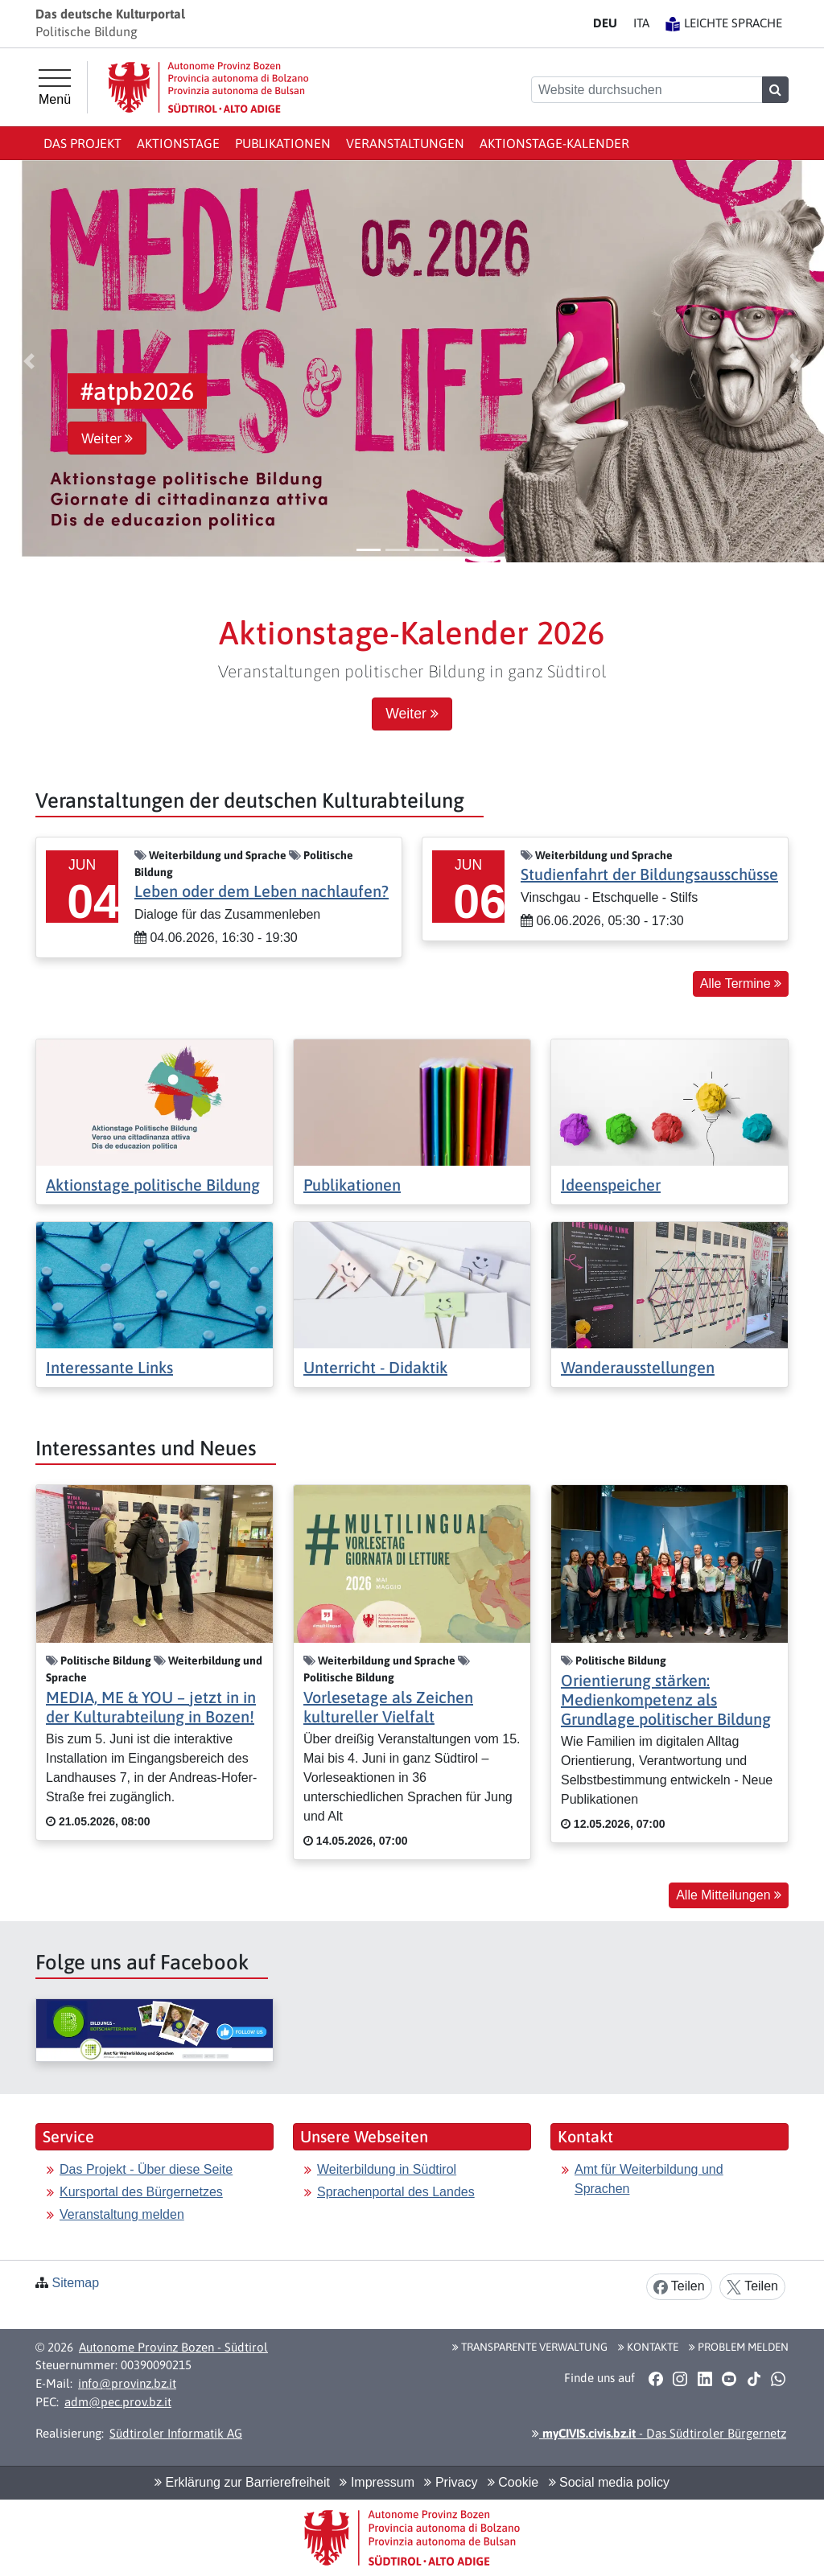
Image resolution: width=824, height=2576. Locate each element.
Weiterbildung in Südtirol (386, 2169)
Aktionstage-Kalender (554, 143)
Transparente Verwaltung (530, 2346)
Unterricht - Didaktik (375, 1367)
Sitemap (75, 2283)
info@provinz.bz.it (127, 2383)
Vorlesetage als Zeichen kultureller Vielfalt (388, 1707)
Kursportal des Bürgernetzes (141, 2192)
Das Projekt (82, 143)
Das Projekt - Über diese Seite (146, 2169)
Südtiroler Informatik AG (175, 2433)
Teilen (679, 2286)
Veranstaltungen (405, 143)
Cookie (513, 2482)
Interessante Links (109, 1367)
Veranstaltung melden (122, 2214)
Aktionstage (178, 143)
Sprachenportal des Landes (396, 2192)
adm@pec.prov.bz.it (117, 2402)
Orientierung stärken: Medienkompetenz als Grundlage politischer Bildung (666, 1699)
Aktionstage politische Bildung (153, 1184)
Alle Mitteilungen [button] (728, 1895)
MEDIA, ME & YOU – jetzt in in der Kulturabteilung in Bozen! (151, 1707)
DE (605, 23)
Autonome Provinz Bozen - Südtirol (173, 2347)
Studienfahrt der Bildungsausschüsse (649, 874)
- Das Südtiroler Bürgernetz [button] (659, 2433)
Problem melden (739, 2346)
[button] (29, 361)
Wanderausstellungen (638, 1367)
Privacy (450, 2482)
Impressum (377, 2482)
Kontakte (648, 2346)
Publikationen (283, 143)
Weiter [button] (107, 438)
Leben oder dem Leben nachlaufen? (261, 891)
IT (641, 23)
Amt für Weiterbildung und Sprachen (649, 2178)
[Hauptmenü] (54, 87)
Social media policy (609, 2482)
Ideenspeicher (611, 1184)
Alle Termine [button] (740, 983)
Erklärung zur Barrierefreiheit (242, 2482)
